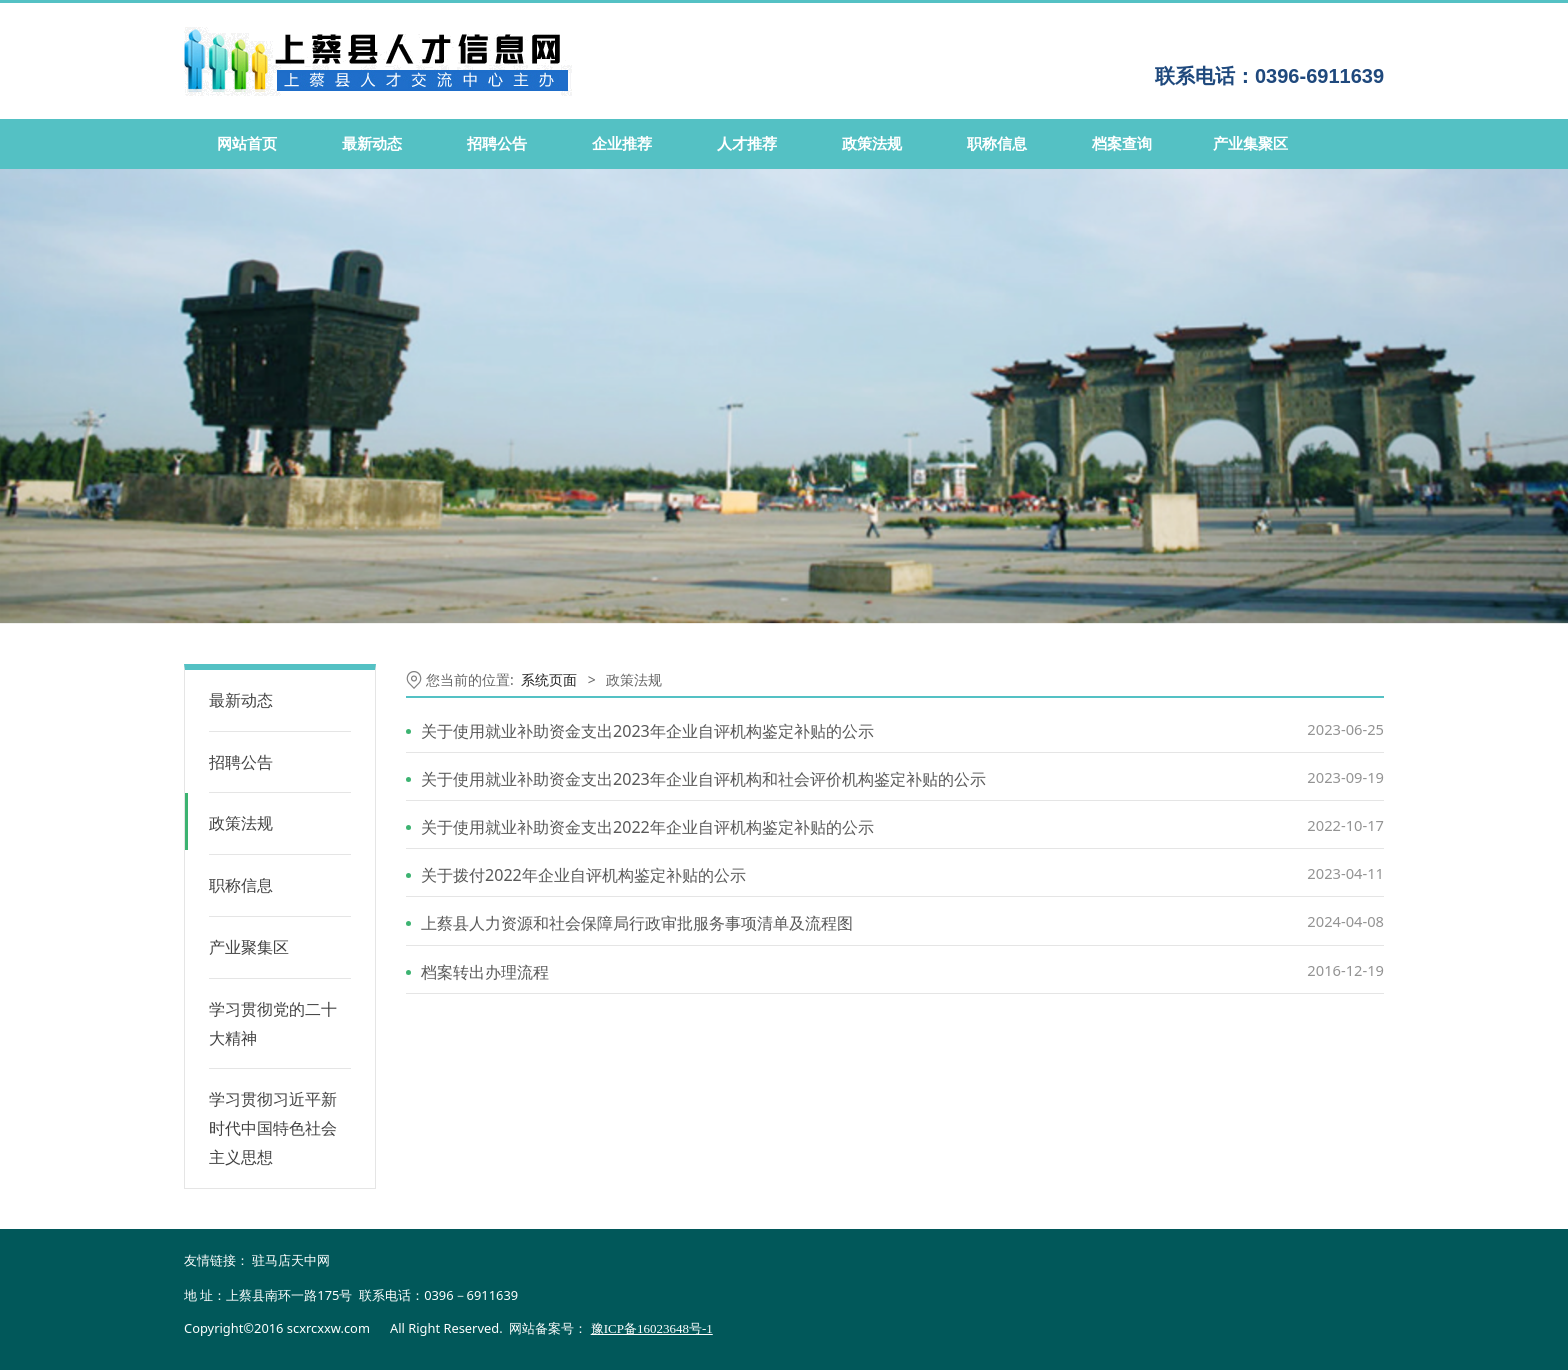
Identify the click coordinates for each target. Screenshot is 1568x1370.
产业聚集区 (249, 947)
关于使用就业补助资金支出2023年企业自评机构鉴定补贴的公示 (647, 731)
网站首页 (247, 143)
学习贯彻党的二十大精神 (273, 1023)
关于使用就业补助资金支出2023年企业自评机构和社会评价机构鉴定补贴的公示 (703, 779)
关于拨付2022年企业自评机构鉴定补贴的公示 (583, 875)
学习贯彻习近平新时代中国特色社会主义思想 (273, 1128)
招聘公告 (497, 143)
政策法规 (872, 143)
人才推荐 (747, 143)
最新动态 (372, 143)
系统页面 (549, 679)
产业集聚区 (1250, 143)
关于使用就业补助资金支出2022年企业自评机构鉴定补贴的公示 (647, 827)
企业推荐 (622, 143)
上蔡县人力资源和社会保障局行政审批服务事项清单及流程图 (637, 923)
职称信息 (997, 143)
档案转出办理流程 (485, 972)
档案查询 (1122, 143)
